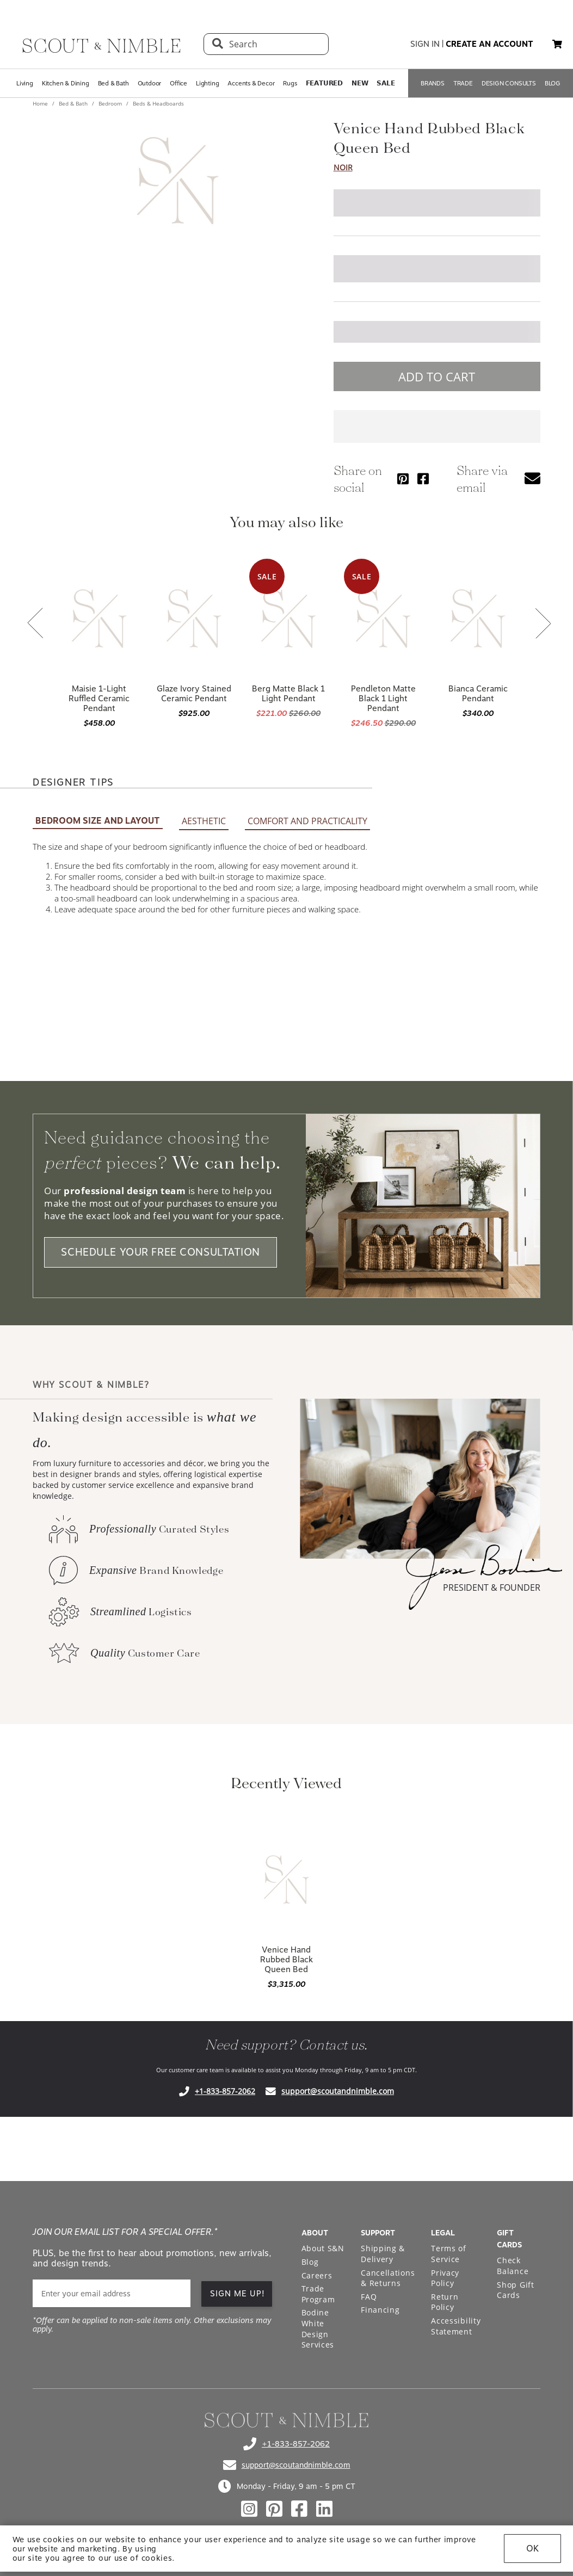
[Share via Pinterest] (403, 478)
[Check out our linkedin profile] (324, 2509)
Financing (380, 2310)
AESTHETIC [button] (204, 821)
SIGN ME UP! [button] (237, 2294)
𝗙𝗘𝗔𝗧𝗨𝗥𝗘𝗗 (324, 83)
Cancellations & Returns (388, 2278)
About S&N (322, 2248)
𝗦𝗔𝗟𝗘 (386, 83)
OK (532, 2548)
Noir (343, 167)
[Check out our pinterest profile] (274, 2509)
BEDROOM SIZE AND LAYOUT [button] (97, 821)
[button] (557, 44)
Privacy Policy (445, 2278)
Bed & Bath (113, 83)
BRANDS (433, 83)
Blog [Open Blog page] (310, 2262)
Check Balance (512, 2265)
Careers (316, 2275)
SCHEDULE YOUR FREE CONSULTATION (160, 1252)
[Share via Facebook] (423, 478)
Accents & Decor (250, 83)
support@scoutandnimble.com (337, 2091)
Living (24, 83)
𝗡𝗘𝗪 (360, 83)
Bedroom (110, 103)
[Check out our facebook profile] (299, 2509)
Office (178, 83)
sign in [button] (425, 44)
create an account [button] (489, 44)
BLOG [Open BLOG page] (552, 83)
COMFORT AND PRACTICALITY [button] (307, 821)
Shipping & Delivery (383, 2253)
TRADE (463, 83)
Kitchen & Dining (65, 83)
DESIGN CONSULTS (509, 83)
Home (41, 103)
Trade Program (318, 2294)
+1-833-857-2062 (225, 2091)
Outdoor (150, 83)
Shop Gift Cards (515, 2290)
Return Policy (444, 2302)
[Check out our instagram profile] (249, 2509)
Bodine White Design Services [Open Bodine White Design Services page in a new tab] (318, 2328)
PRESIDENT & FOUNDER (491, 1587)
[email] (111, 2293)
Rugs (290, 83)
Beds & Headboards (157, 103)
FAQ (369, 2296)
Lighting (207, 83)
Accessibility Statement (455, 2326)
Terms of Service (448, 2253)
